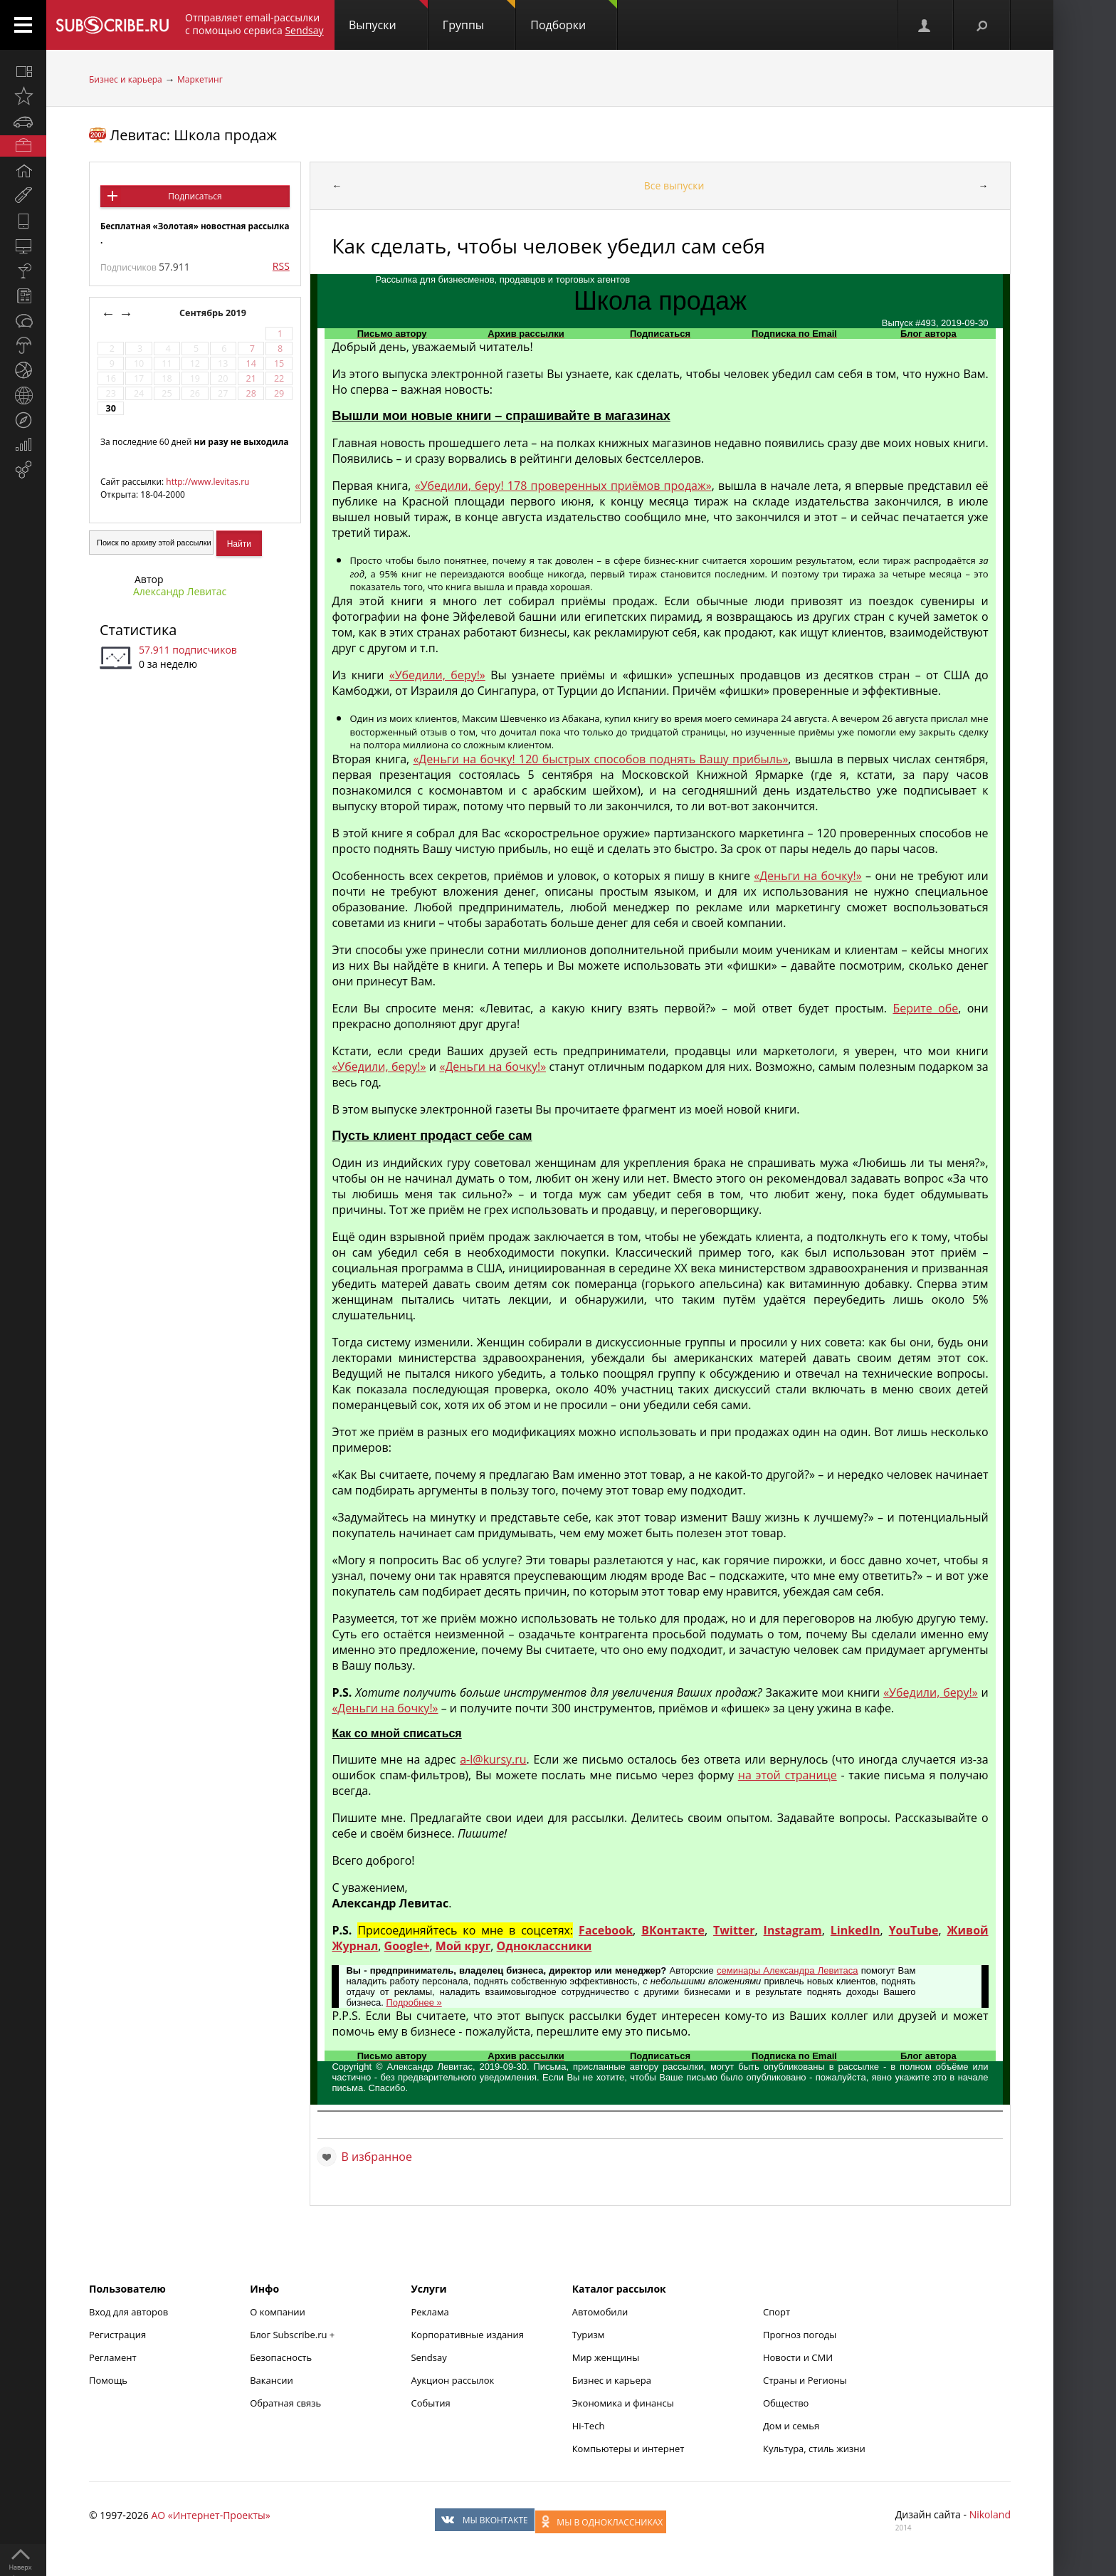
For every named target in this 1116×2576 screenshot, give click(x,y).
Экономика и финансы (623, 2403)
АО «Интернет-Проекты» (210, 2515)
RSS (281, 266)
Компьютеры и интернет (628, 2448)
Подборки (573, 16)
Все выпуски (674, 185)
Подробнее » (413, 2002)
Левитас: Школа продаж (193, 135)
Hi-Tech (588, 2425)
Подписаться (194, 196)
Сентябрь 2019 (213, 313)
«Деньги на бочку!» (807, 876)
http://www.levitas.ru (207, 482)
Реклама (429, 2311)
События (430, 2403)
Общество (786, 2403)
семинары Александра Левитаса (787, 1970)
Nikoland (990, 2514)
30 (110, 408)
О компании (277, 2311)
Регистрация (117, 2334)
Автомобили (600, 2311)
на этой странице (787, 1775)
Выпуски (388, 16)
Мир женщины (606, 2357)
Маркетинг (200, 79)
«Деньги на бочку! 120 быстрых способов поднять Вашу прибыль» (600, 759)
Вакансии (271, 2380)
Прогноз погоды (799, 2334)
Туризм (588, 2334)
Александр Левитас (179, 591)
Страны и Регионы (805, 2380)
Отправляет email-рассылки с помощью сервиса (254, 24)
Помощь (108, 2380)
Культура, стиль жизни (814, 2448)
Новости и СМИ (798, 2357)
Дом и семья (791, 2425)
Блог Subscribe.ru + (293, 2334)
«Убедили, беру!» (437, 675)
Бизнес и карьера (125, 79)
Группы (479, 16)
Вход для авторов (128, 2311)
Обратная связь (285, 2403)
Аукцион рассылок (452, 2380)
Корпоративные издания (467, 2334)
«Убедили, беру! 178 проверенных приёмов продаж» (563, 485)
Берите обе (925, 1008)
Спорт (776, 2311)
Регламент (113, 2357)
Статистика (138, 629)
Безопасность (281, 2357)
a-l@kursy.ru (493, 1759)
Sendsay (428, 2357)
